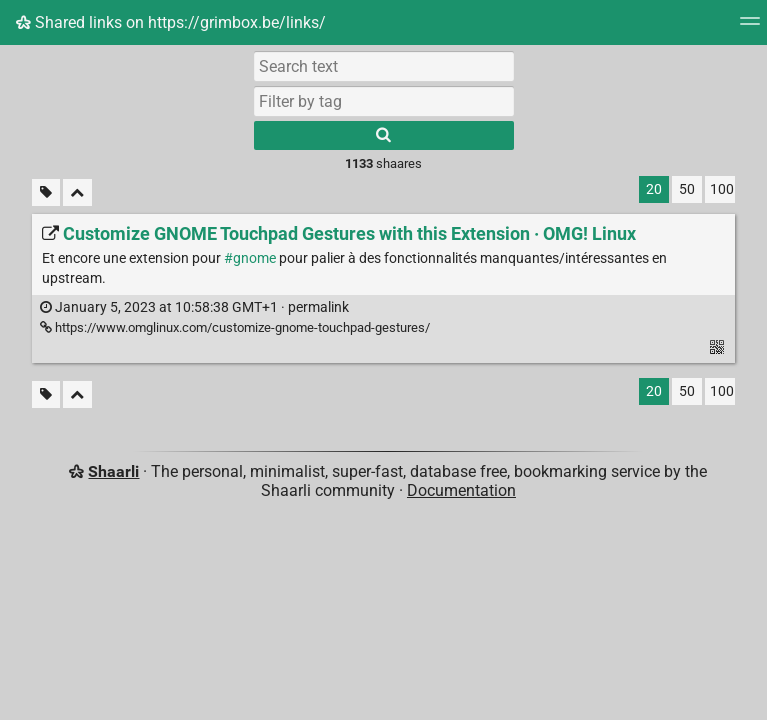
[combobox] (384, 101)
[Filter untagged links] (46, 192)
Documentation (461, 490)
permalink (194, 307)
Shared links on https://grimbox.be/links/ (171, 22)
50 (687, 189)
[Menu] (750, 27)
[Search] (384, 135)
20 (654, 189)
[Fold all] (77, 192)
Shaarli (113, 471)
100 (722, 189)
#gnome (250, 258)
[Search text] (384, 66)
